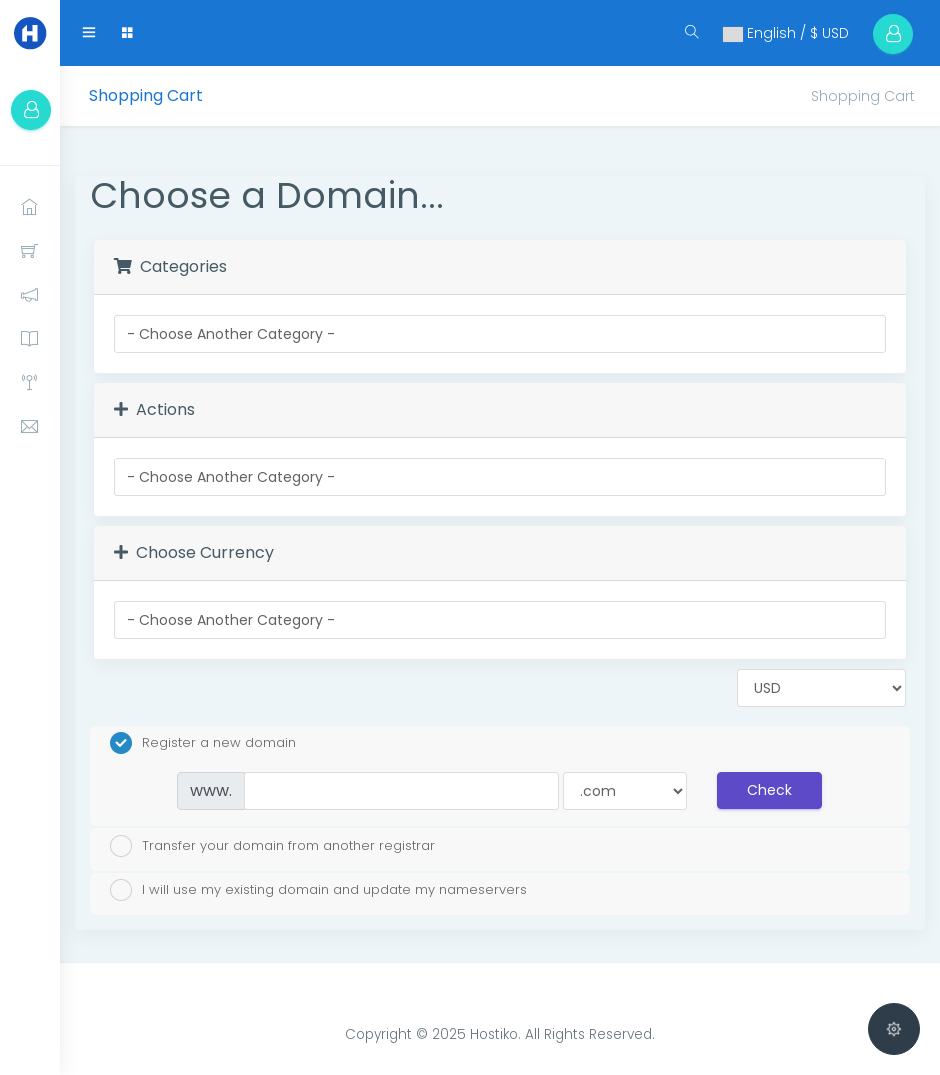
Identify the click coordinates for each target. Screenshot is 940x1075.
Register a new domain (203, 743)
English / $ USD (786, 33)
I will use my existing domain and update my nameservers (318, 890)
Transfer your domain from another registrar (272, 846)
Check (769, 790)
